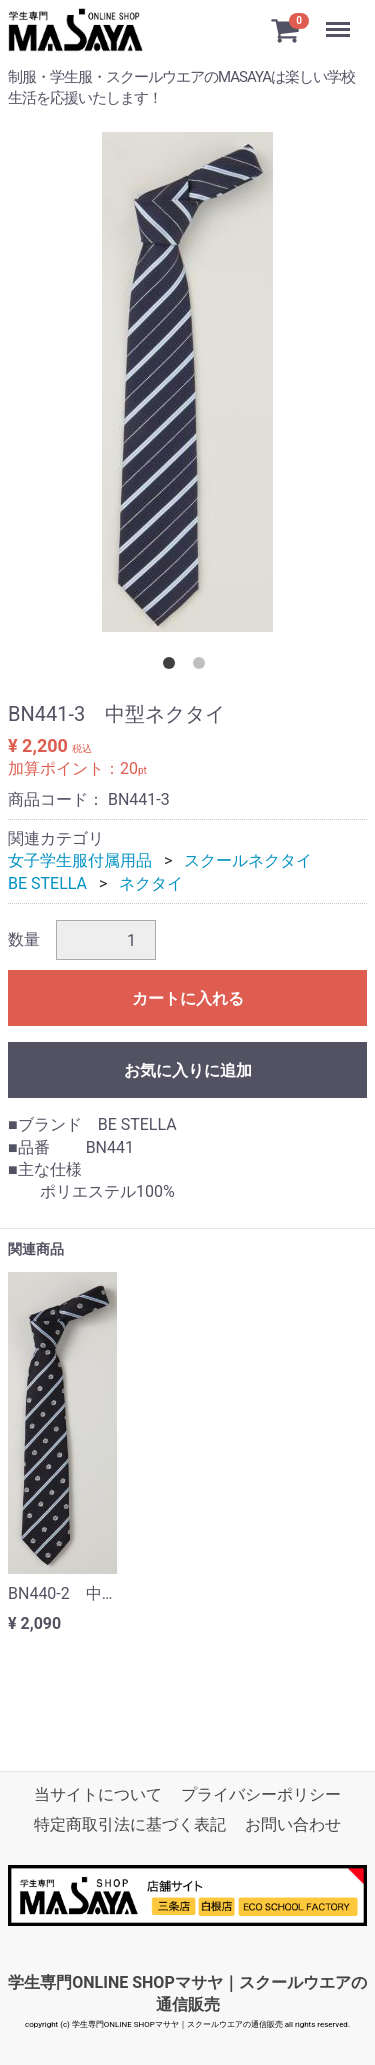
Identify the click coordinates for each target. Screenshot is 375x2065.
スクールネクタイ (248, 860)
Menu (340, 20)
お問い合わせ (293, 1824)
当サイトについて (98, 1794)
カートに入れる (188, 998)
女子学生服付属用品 (80, 860)
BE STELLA (47, 883)
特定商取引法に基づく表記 (130, 1824)
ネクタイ (151, 883)
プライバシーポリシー (261, 1794)
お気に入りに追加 (188, 1070)
